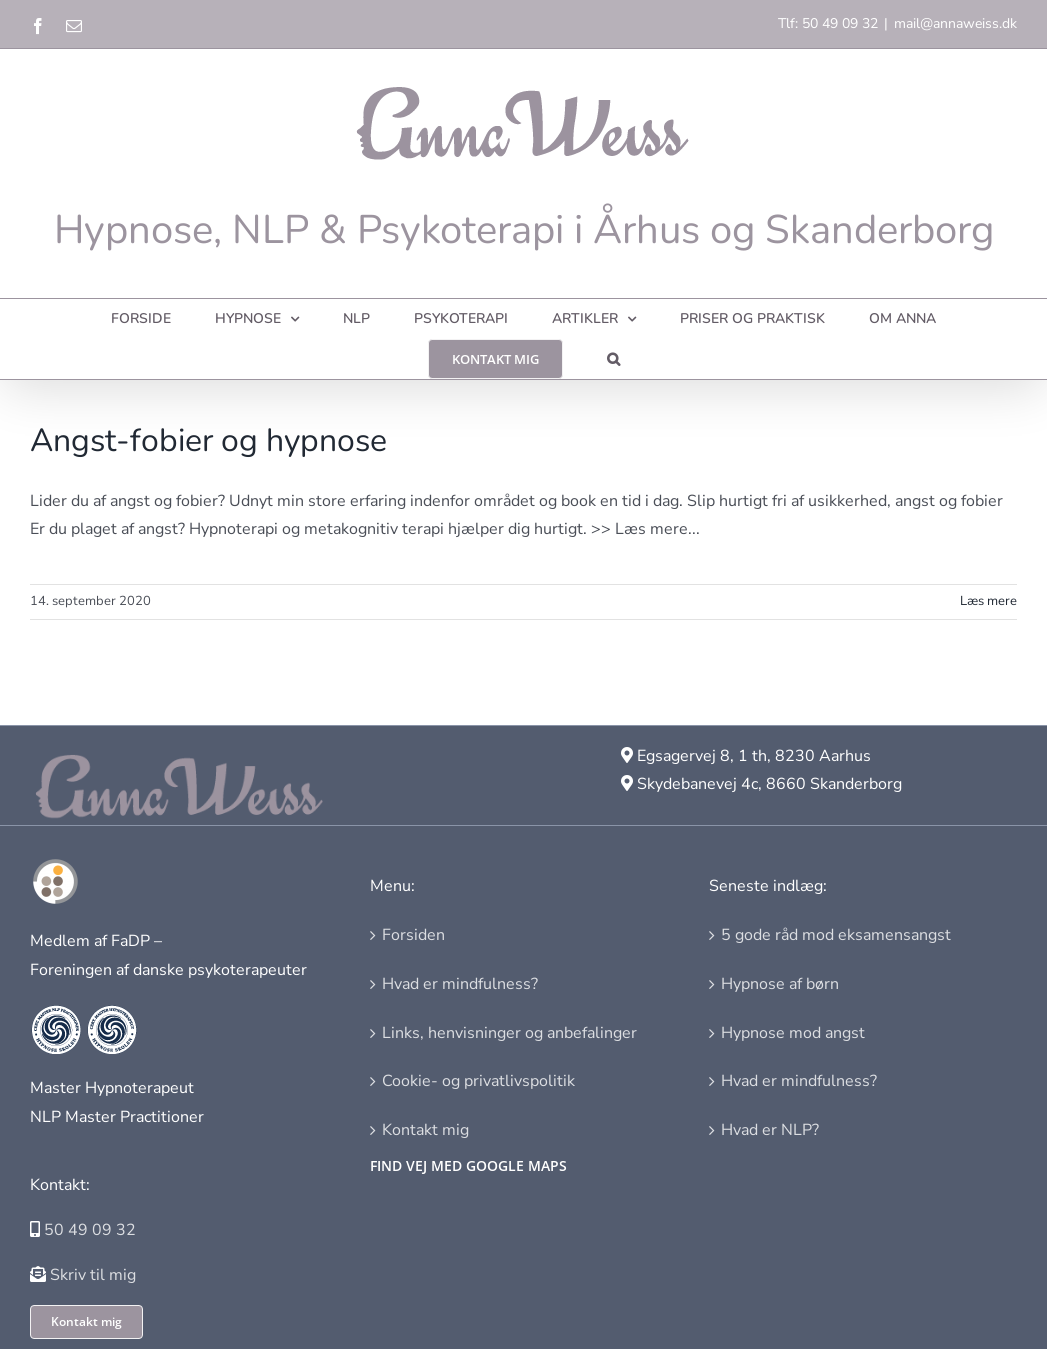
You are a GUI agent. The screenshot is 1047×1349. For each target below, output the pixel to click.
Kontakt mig (425, 1130)
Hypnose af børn (780, 984)
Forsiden (413, 935)
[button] (613, 359)
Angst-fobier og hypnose (208, 440)
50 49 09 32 (90, 1230)
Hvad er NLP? (770, 1130)
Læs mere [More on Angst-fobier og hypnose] (988, 601)
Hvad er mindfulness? (460, 984)
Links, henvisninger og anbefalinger (509, 1033)
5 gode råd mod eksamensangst (836, 935)
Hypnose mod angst (793, 1033)
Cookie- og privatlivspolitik (478, 1081)
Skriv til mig (93, 1275)
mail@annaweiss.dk (955, 23)
